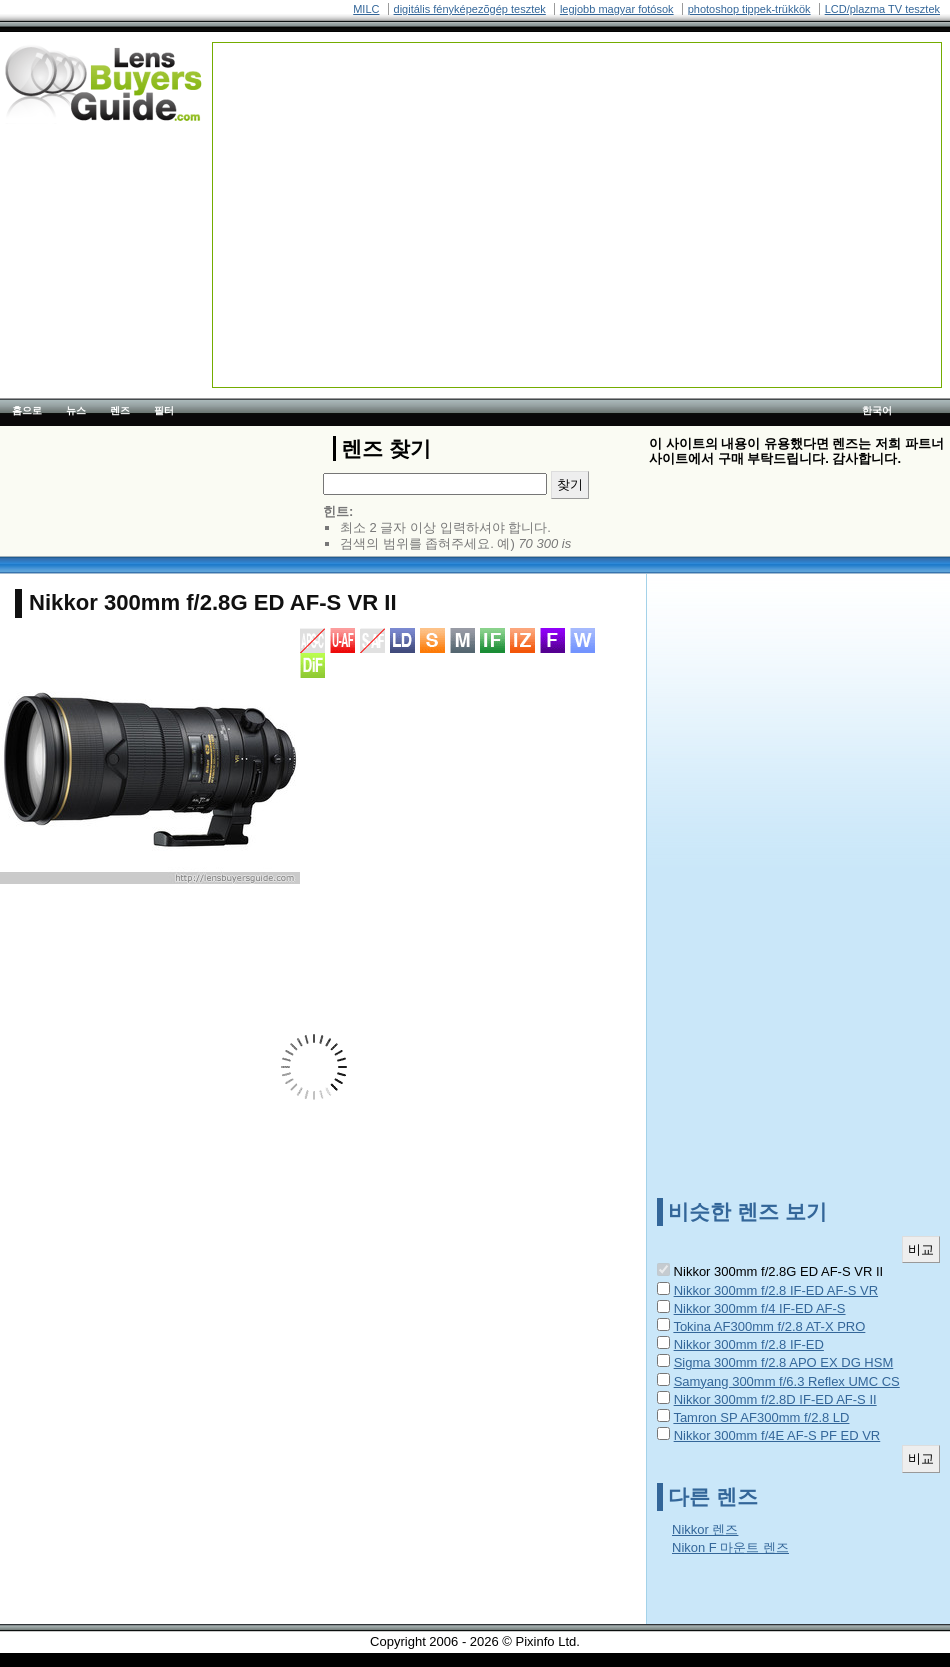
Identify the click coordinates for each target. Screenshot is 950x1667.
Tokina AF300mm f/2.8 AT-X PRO (769, 1326)
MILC (366, 9)
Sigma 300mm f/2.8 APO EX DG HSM (784, 1362)
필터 (164, 410)
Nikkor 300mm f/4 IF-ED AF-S (760, 1308)
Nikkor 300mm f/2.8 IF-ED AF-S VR (776, 1290)
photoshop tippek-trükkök (749, 9)
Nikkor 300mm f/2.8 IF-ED (749, 1344)
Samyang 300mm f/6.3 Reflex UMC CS (787, 1381)
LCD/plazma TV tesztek (882, 9)
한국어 (877, 410)
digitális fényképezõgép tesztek (470, 9)
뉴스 (76, 410)
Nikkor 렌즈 (705, 1529)
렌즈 (120, 410)
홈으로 (27, 410)
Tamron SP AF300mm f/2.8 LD (761, 1417)
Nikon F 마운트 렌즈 (730, 1547)
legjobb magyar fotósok (617, 9)
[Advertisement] (354, 168)
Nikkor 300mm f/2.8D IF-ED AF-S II (775, 1399)
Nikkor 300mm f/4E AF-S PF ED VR (777, 1435)
